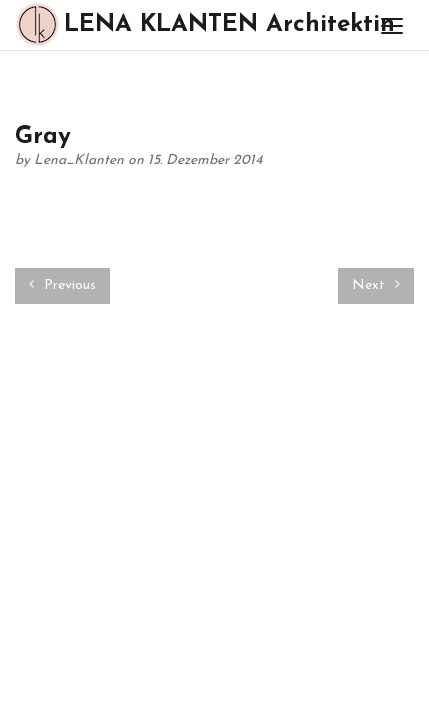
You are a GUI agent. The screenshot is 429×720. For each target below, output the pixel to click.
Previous (62, 285)
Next (376, 285)
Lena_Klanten (81, 160)
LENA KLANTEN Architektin (182, 24)
